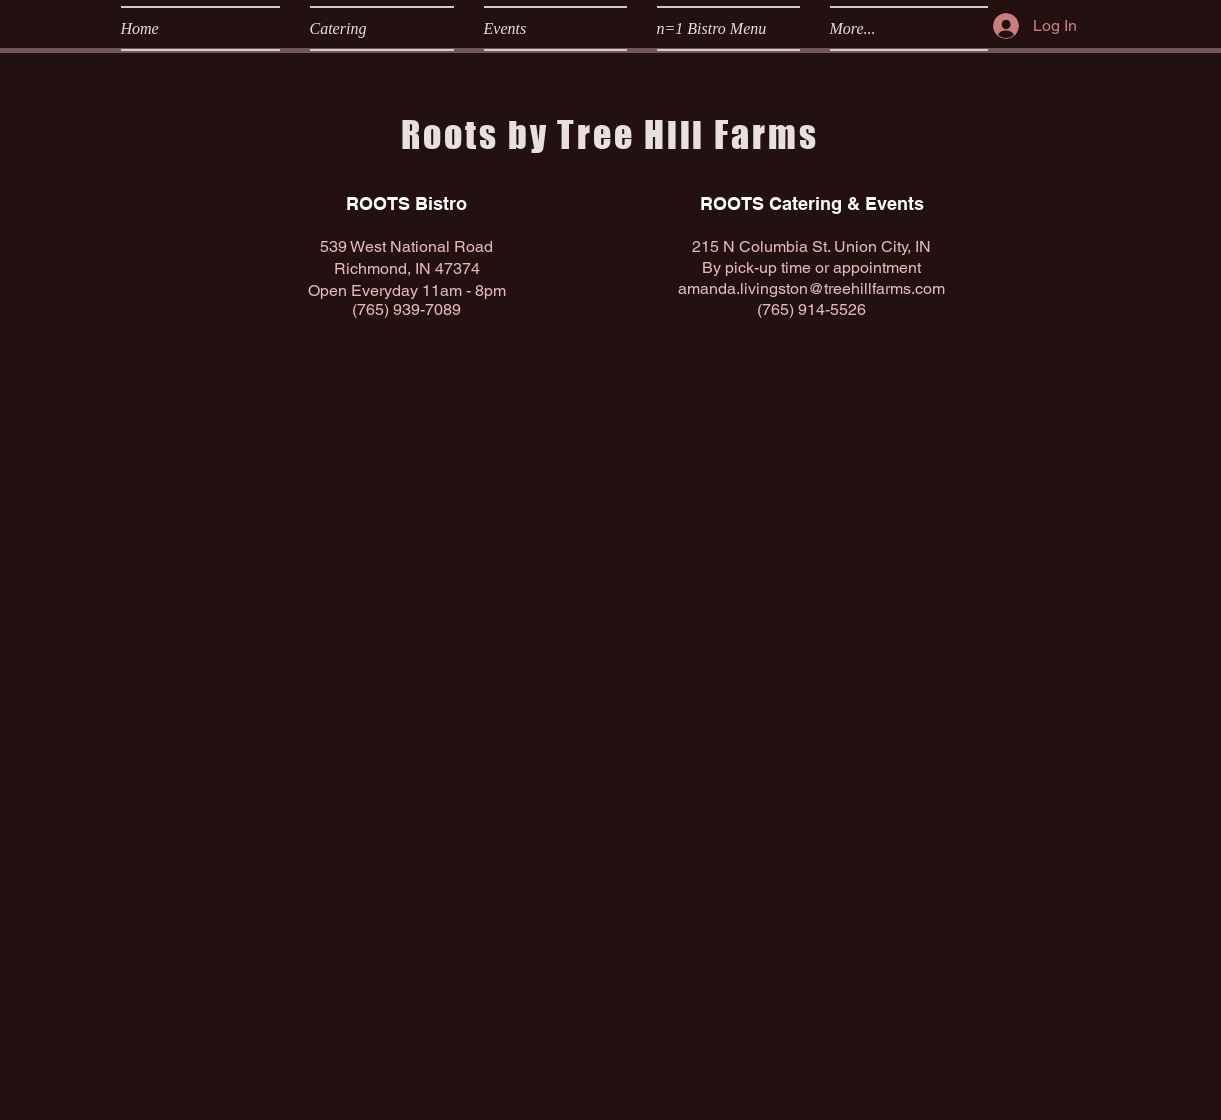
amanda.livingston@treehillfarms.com (811, 288)
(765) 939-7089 (406, 309)
